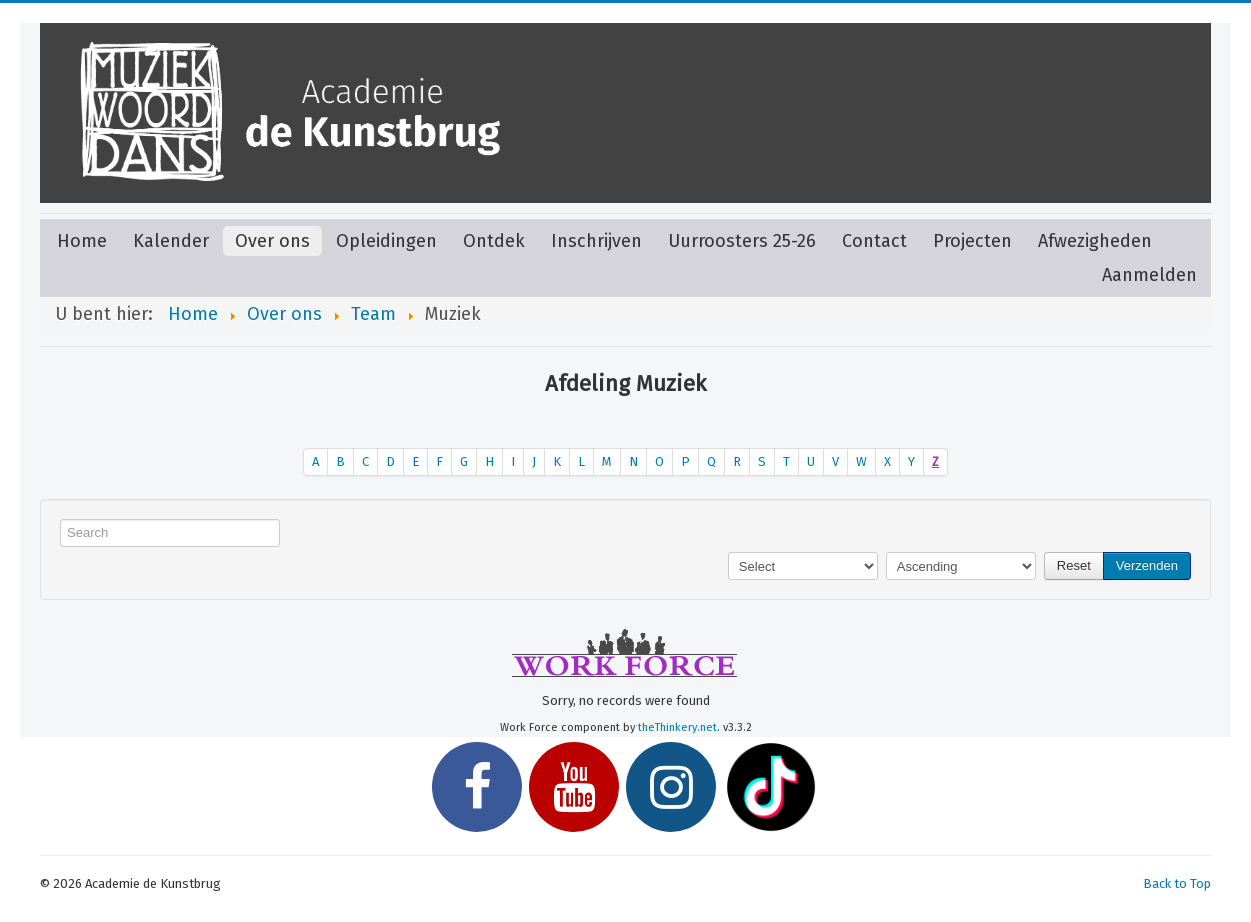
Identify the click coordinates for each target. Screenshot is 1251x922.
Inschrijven (596, 241)
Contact (874, 241)
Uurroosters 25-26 (742, 241)
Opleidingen (386, 241)
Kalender (171, 241)
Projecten (972, 241)
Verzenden (1147, 565)
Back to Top (1177, 883)
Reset (1074, 565)
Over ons (272, 241)
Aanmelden (1149, 275)
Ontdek (494, 241)
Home (82, 241)
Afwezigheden (1095, 241)
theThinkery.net (677, 727)
